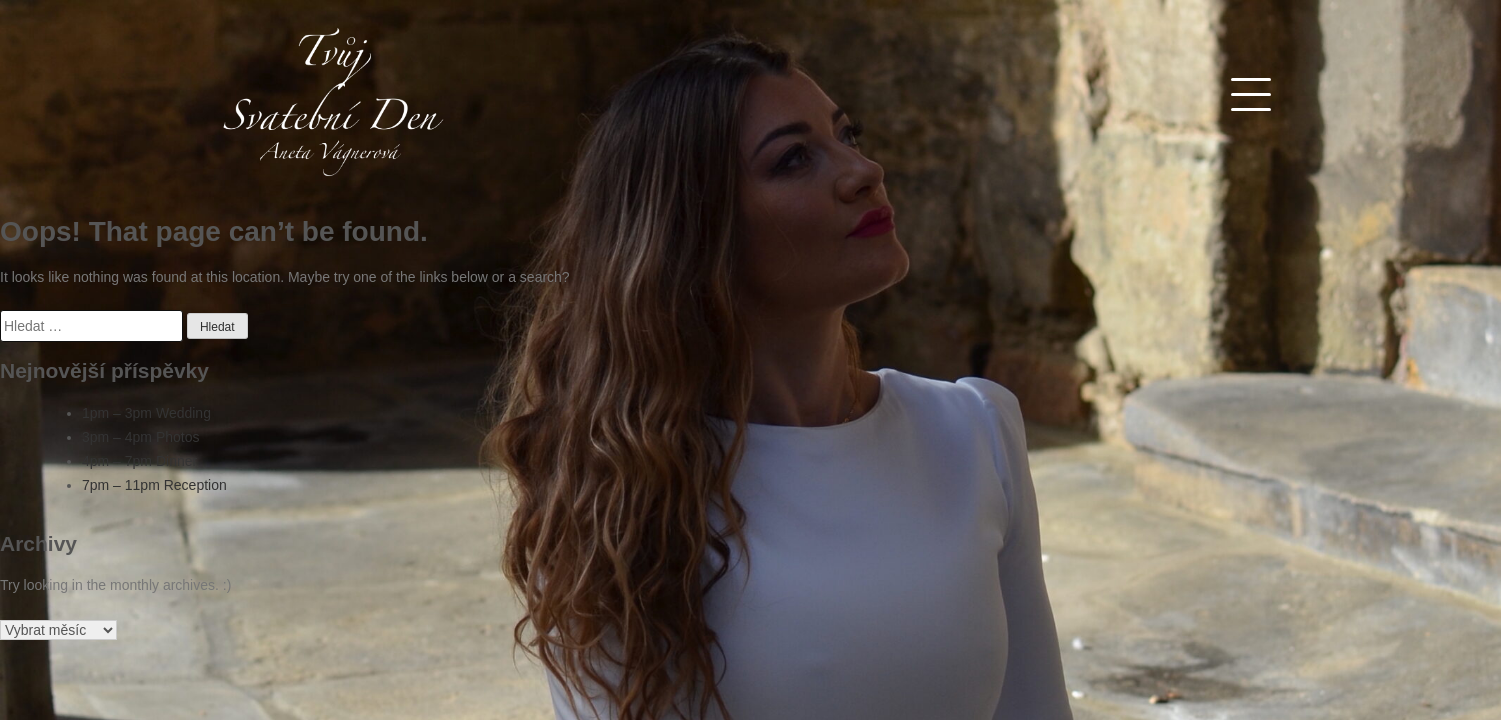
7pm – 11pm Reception (154, 485)
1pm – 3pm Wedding (146, 413)
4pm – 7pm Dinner (139, 461)
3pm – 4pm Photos (141, 437)
